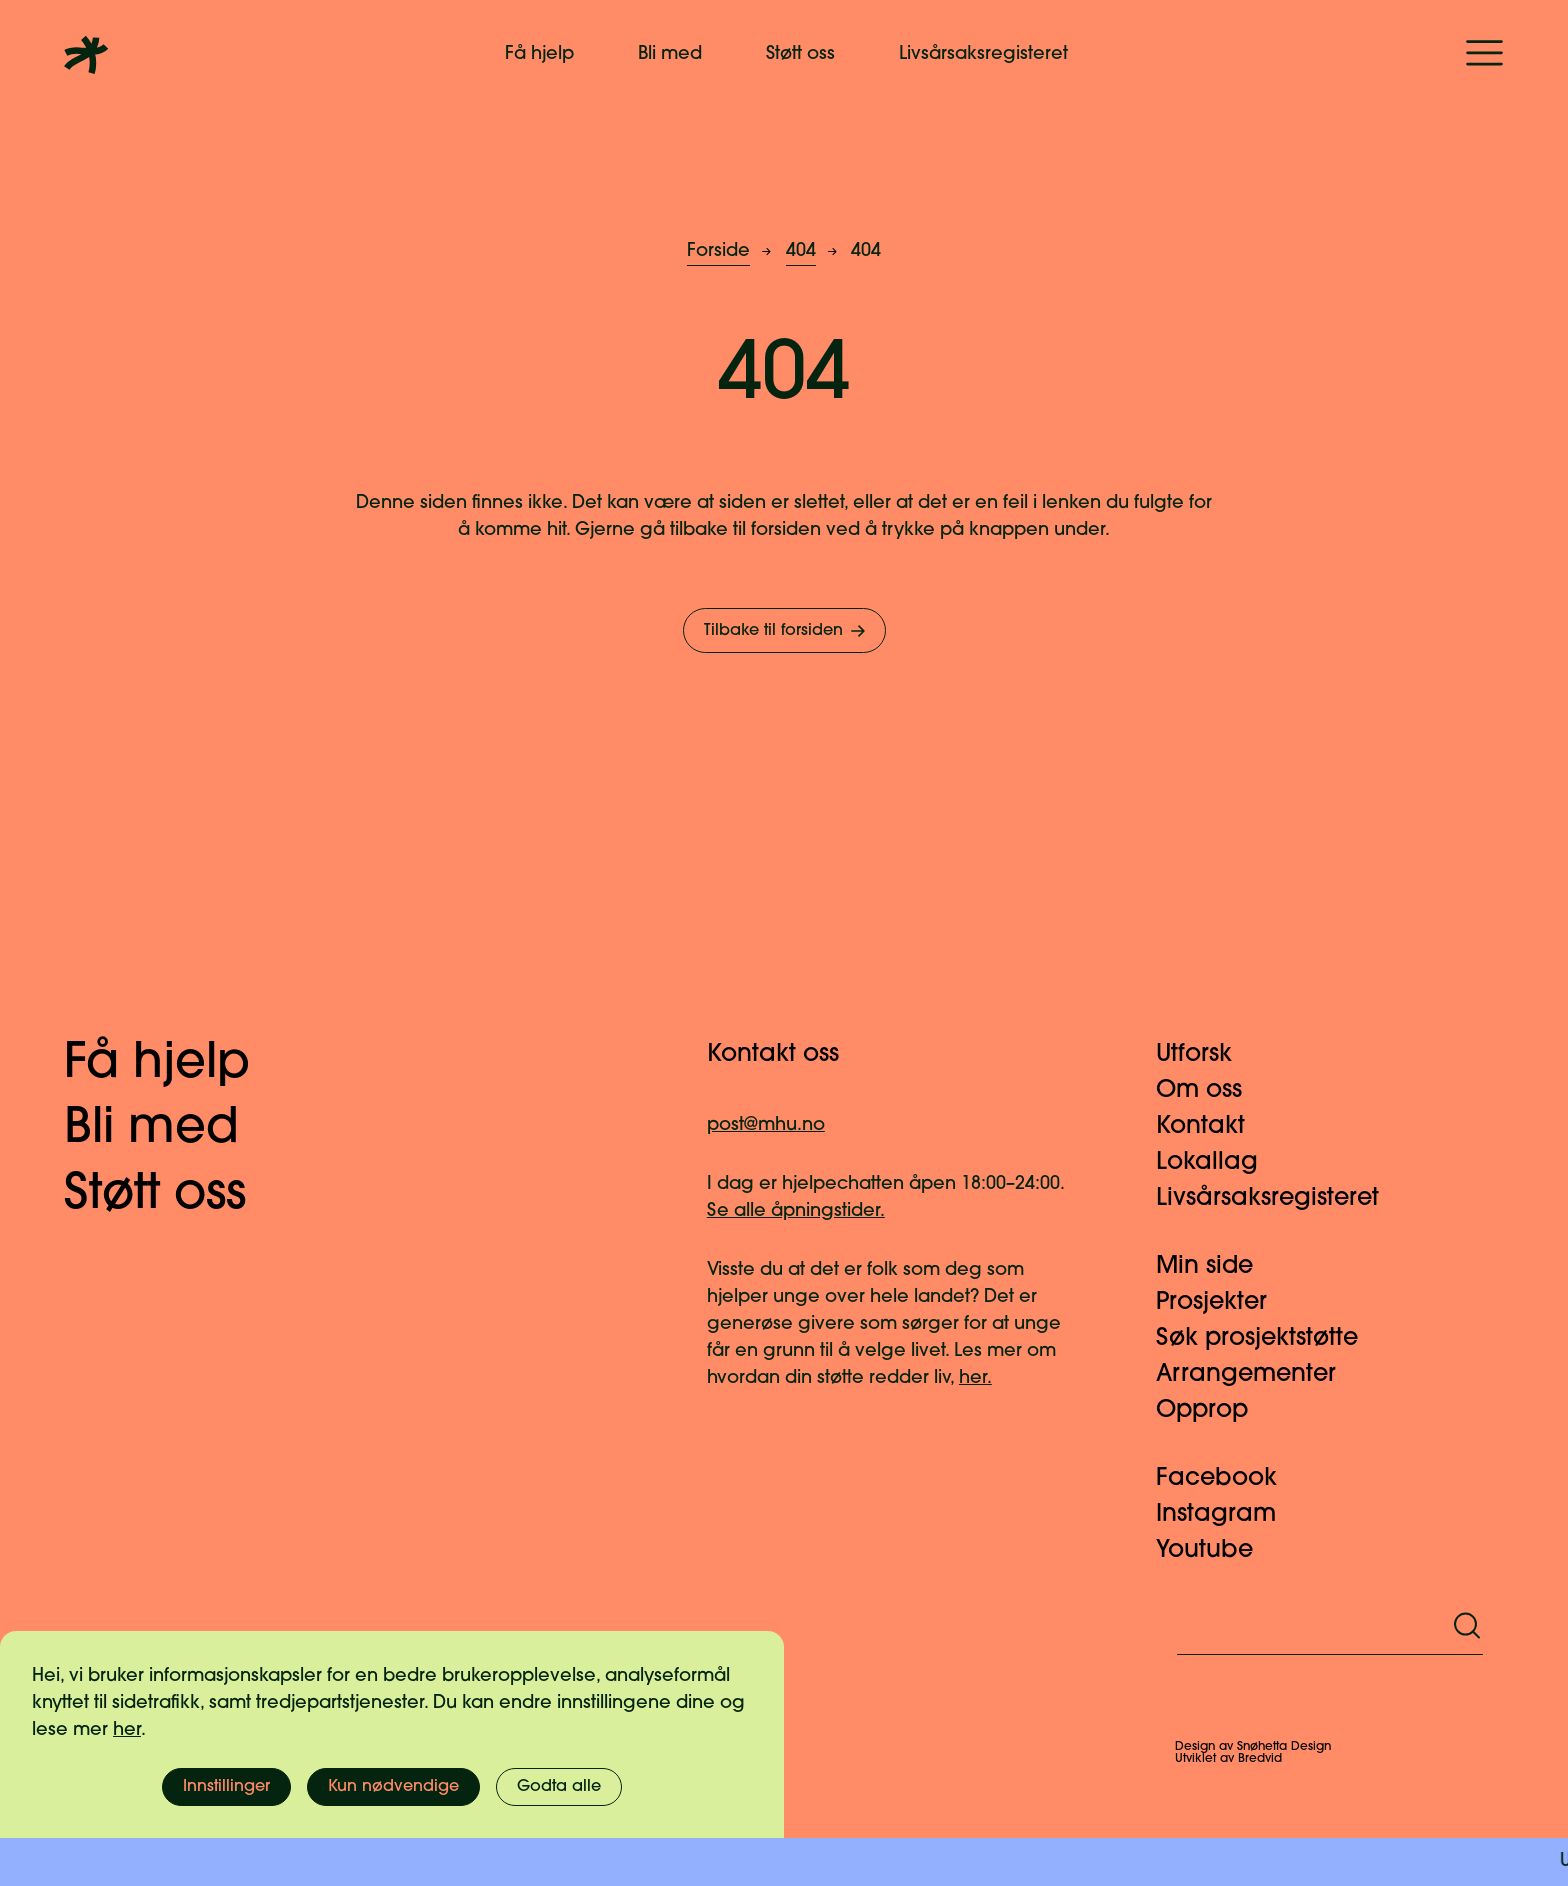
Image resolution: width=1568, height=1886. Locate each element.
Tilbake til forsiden (786, 631)
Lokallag (1219, 1163)
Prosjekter (1223, 1303)
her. (975, 1378)
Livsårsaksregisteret (983, 54)
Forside (718, 251)
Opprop (1214, 1411)
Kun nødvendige (393, 1787)
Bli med (670, 54)
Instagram (1228, 1515)
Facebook (1228, 1479)
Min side (1216, 1267)
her (127, 1730)
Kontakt (1212, 1127)
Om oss (1211, 1091)
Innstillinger (226, 1787)
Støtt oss (800, 54)
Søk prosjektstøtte (1269, 1339)
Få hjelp (539, 54)
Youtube (1216, 1551)
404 (801, 251)
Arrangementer (1258, 1375)
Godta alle (559, 1787)
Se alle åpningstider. (796, 1211)
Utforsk (1206, 1055)
